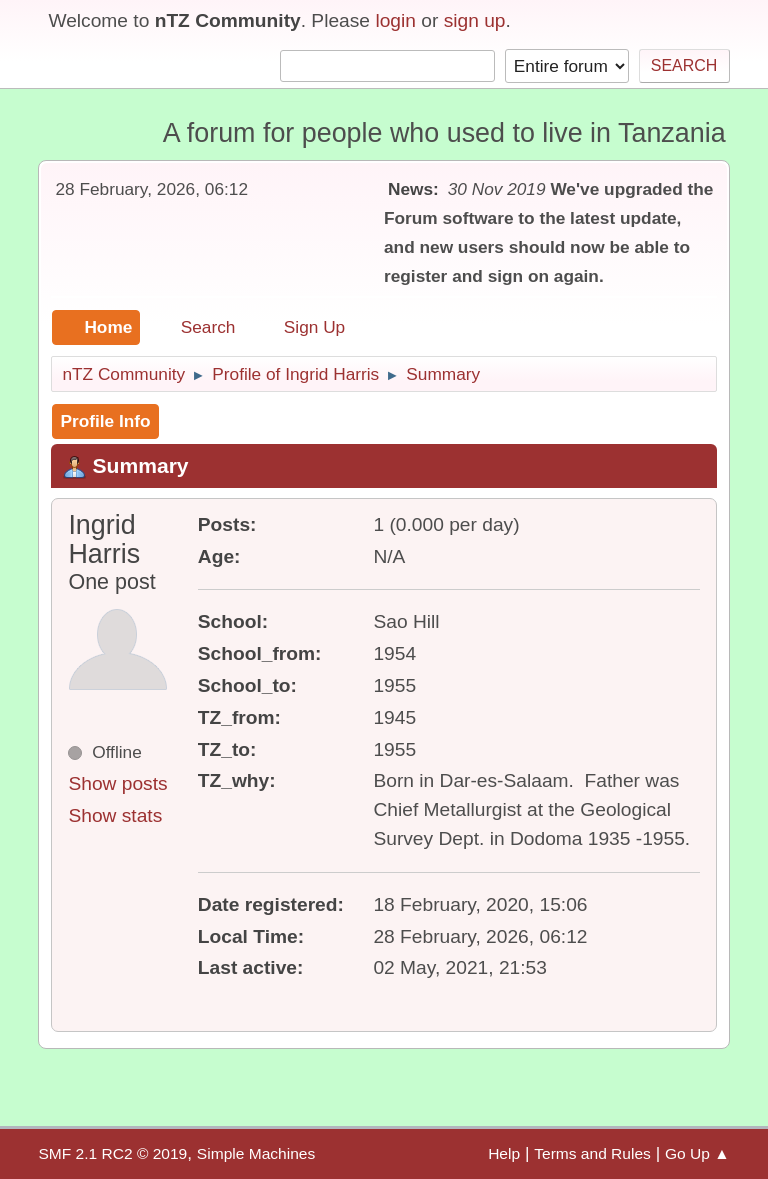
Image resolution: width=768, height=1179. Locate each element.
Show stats (115, 815)
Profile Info (105, 421)
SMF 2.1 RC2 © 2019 (112, 1153)
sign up (475, 20)
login (395, 20)
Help (504, 1153)
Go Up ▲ (697, 1153)
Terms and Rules (592, 1153)
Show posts (117, 783)
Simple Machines (256, 1153)
